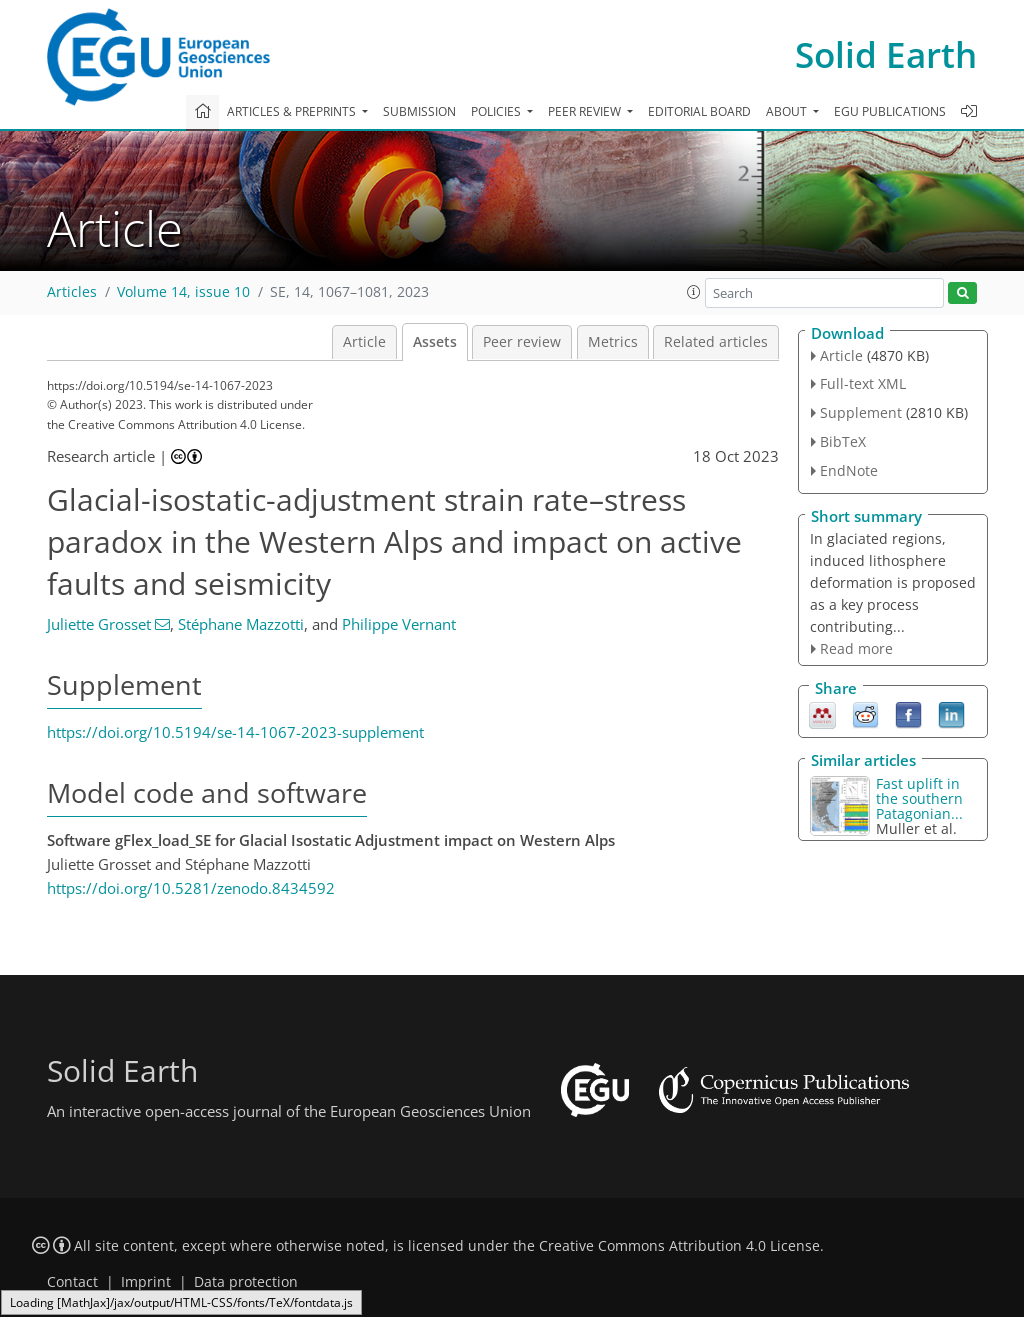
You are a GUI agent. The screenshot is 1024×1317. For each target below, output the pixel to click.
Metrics (613, 342)
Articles (72, 292)
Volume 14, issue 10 (183, 292)
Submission (419, 111)
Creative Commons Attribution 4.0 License (679, 1246)
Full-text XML (863, 383)
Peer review (522, 342)
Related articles (716, 342)
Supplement (861, 412)
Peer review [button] (586, 111)
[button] (694, 292)
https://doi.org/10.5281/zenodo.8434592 (191, 888)
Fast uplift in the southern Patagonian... (919, 798)
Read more (856, 648)
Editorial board (699, 111)
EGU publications (890, 111)
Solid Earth (886, 54)
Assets (435, 342)
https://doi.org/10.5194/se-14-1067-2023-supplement (235, 732)
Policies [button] (497, 111)
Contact (72, 1282)
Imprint (146, 1282)
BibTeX (843, 441)
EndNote (849, 470)
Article (364, 342)
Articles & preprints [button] (293, 111)
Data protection (246, 1282)
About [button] (788, 111)
